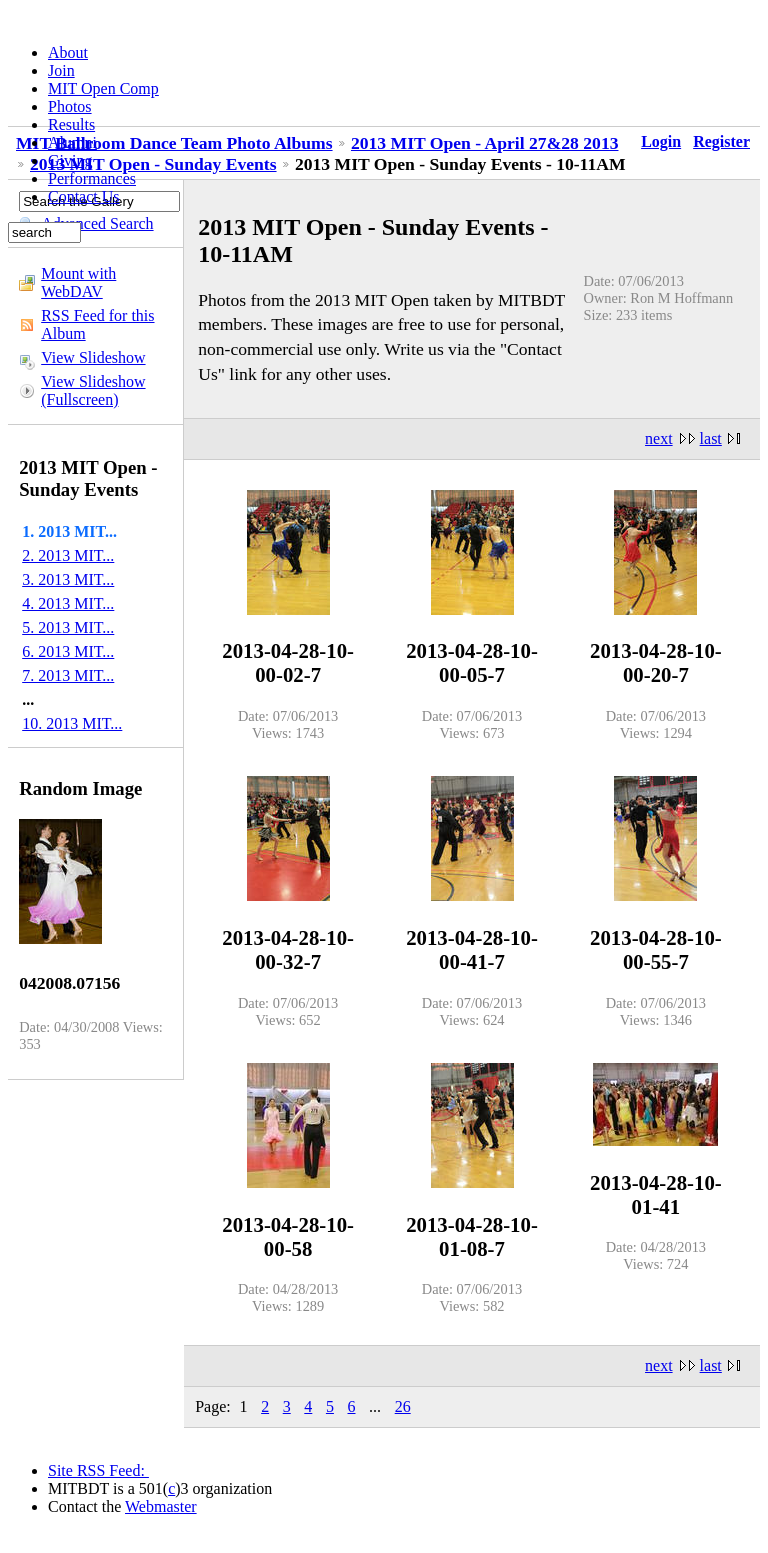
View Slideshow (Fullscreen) (93, 390)
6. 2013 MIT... (68, 651)
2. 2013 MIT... (68, 555)
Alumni (72, 142)
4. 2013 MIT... (68, 603)
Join (61, 70)
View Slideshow (93, 357)
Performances (92, 178)
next (659, 438)
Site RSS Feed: (98, 1470)
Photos (70, 106)
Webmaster (161, 1506)
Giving (70, 160)
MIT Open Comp (103, 88)
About (68, 52)
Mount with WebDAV (78, 282)
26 (403, 1406)
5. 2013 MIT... (68, 627)
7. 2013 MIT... (68, 675)
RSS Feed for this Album (97, 324)
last (711, 438)
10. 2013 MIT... (72, 723)
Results (71, 124)
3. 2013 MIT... (68, 579)
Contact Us (84, 196)
